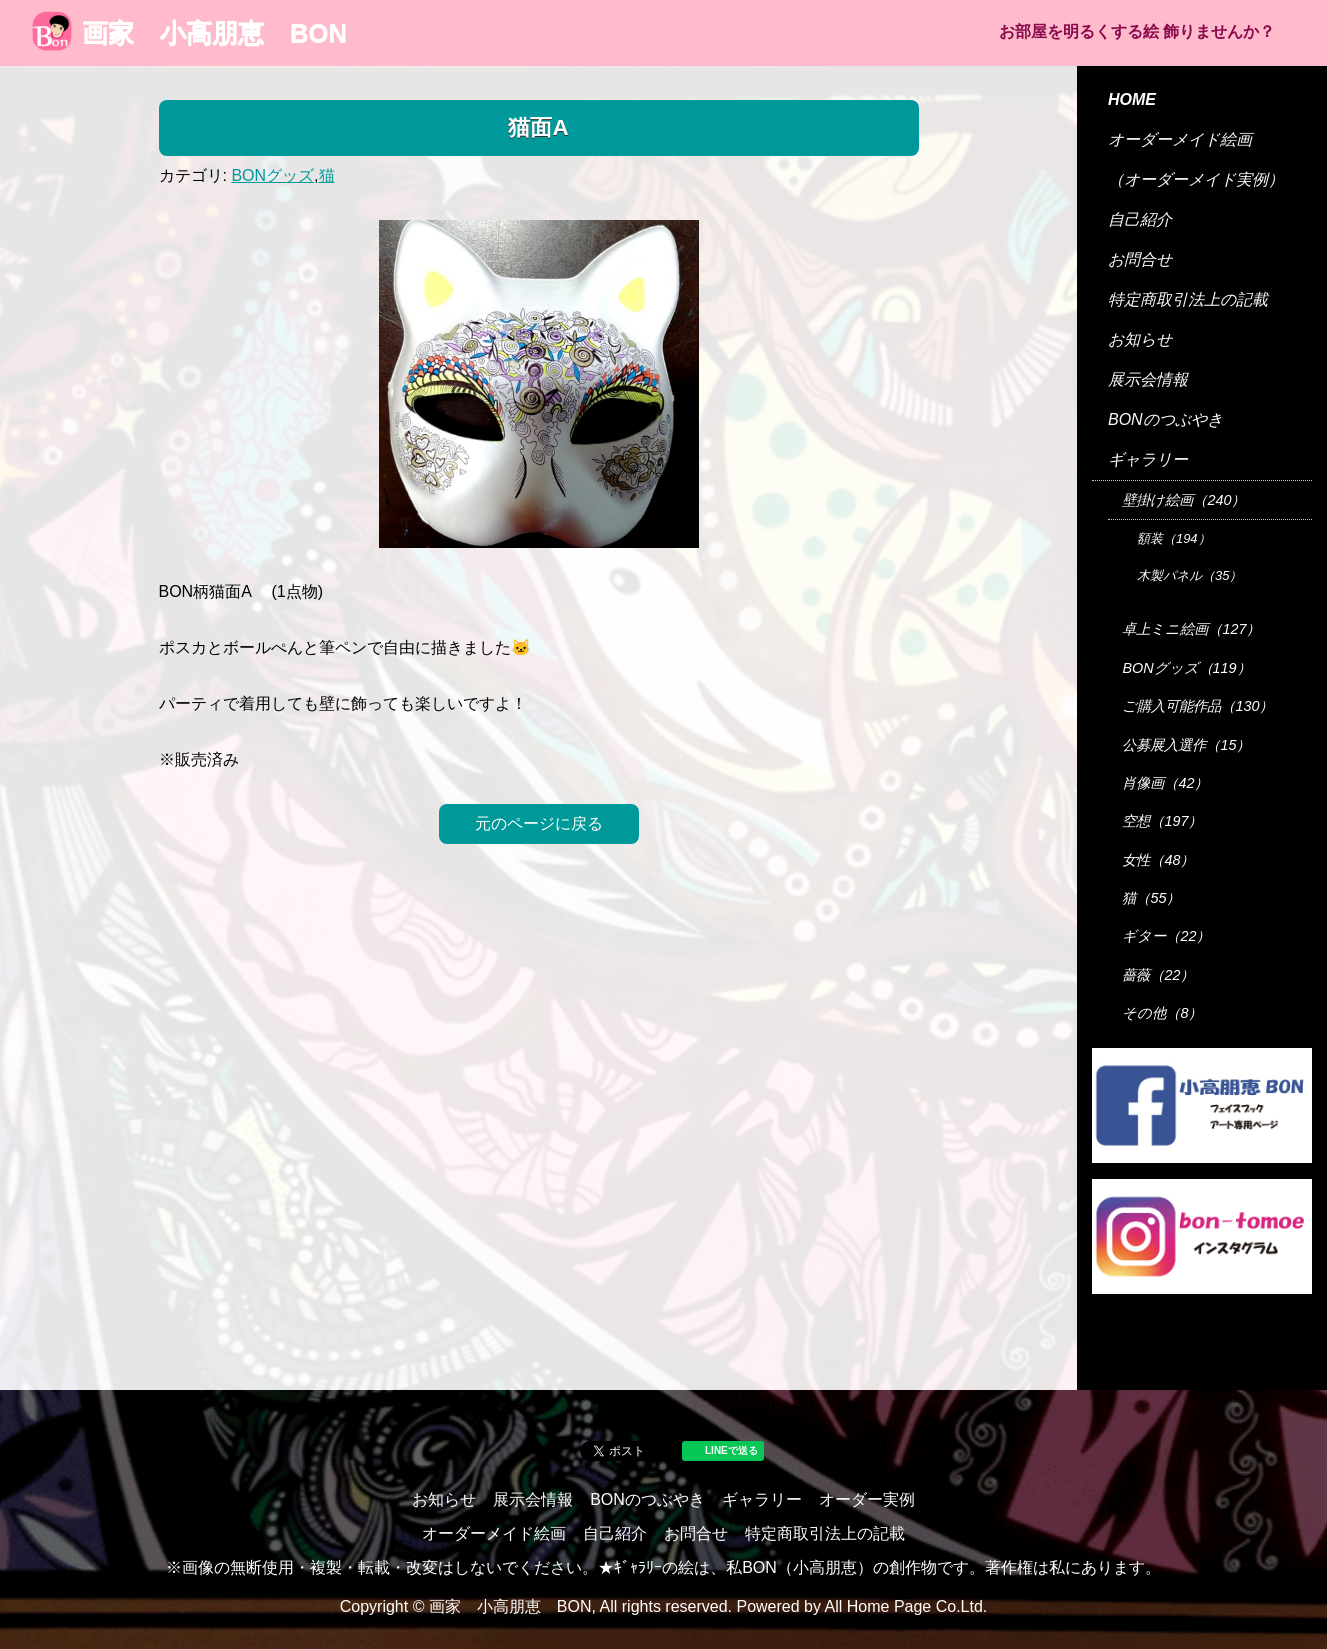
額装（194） (1174, 538)
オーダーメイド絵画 (1180, 139)
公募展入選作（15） (1186, 745)
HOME (1132, 99)
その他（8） (1162, 1013)
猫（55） (1151, 898)
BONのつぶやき (1165, 419)
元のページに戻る (539, 823)
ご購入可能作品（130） (1197, 706)
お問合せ (1140, 259)
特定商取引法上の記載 (1188, 299)
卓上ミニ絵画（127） (1191, 629)
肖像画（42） (1165, 783)
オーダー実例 (867, 1499)
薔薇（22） (1158, 975)
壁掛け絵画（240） (1183, 500)
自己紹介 (1140, 219)
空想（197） (1162, 821)
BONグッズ (272, 175)
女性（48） (1158, 860)
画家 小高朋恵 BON (189, 33)
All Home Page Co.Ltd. (906, 1606)
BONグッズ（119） (1186, 668)
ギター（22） (1166, 936)
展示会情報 (1148, 379)
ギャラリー (1148, 459)
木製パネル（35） (1189, 575)
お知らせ (1140, 339)
